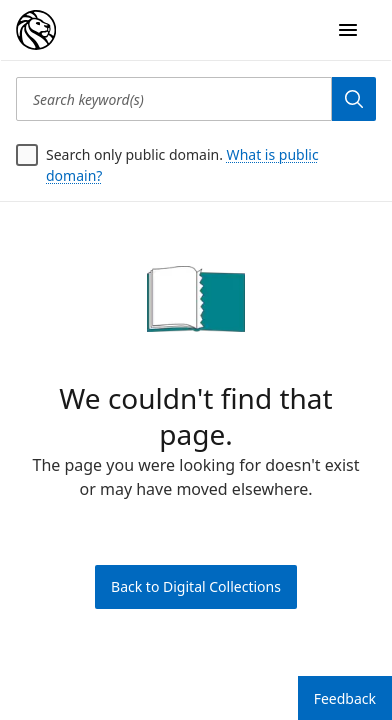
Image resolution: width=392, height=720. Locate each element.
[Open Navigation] (348, 30)
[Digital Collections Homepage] (36, 30)
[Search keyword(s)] (174, 99)
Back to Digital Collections (196, 586)
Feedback (345, 698)
